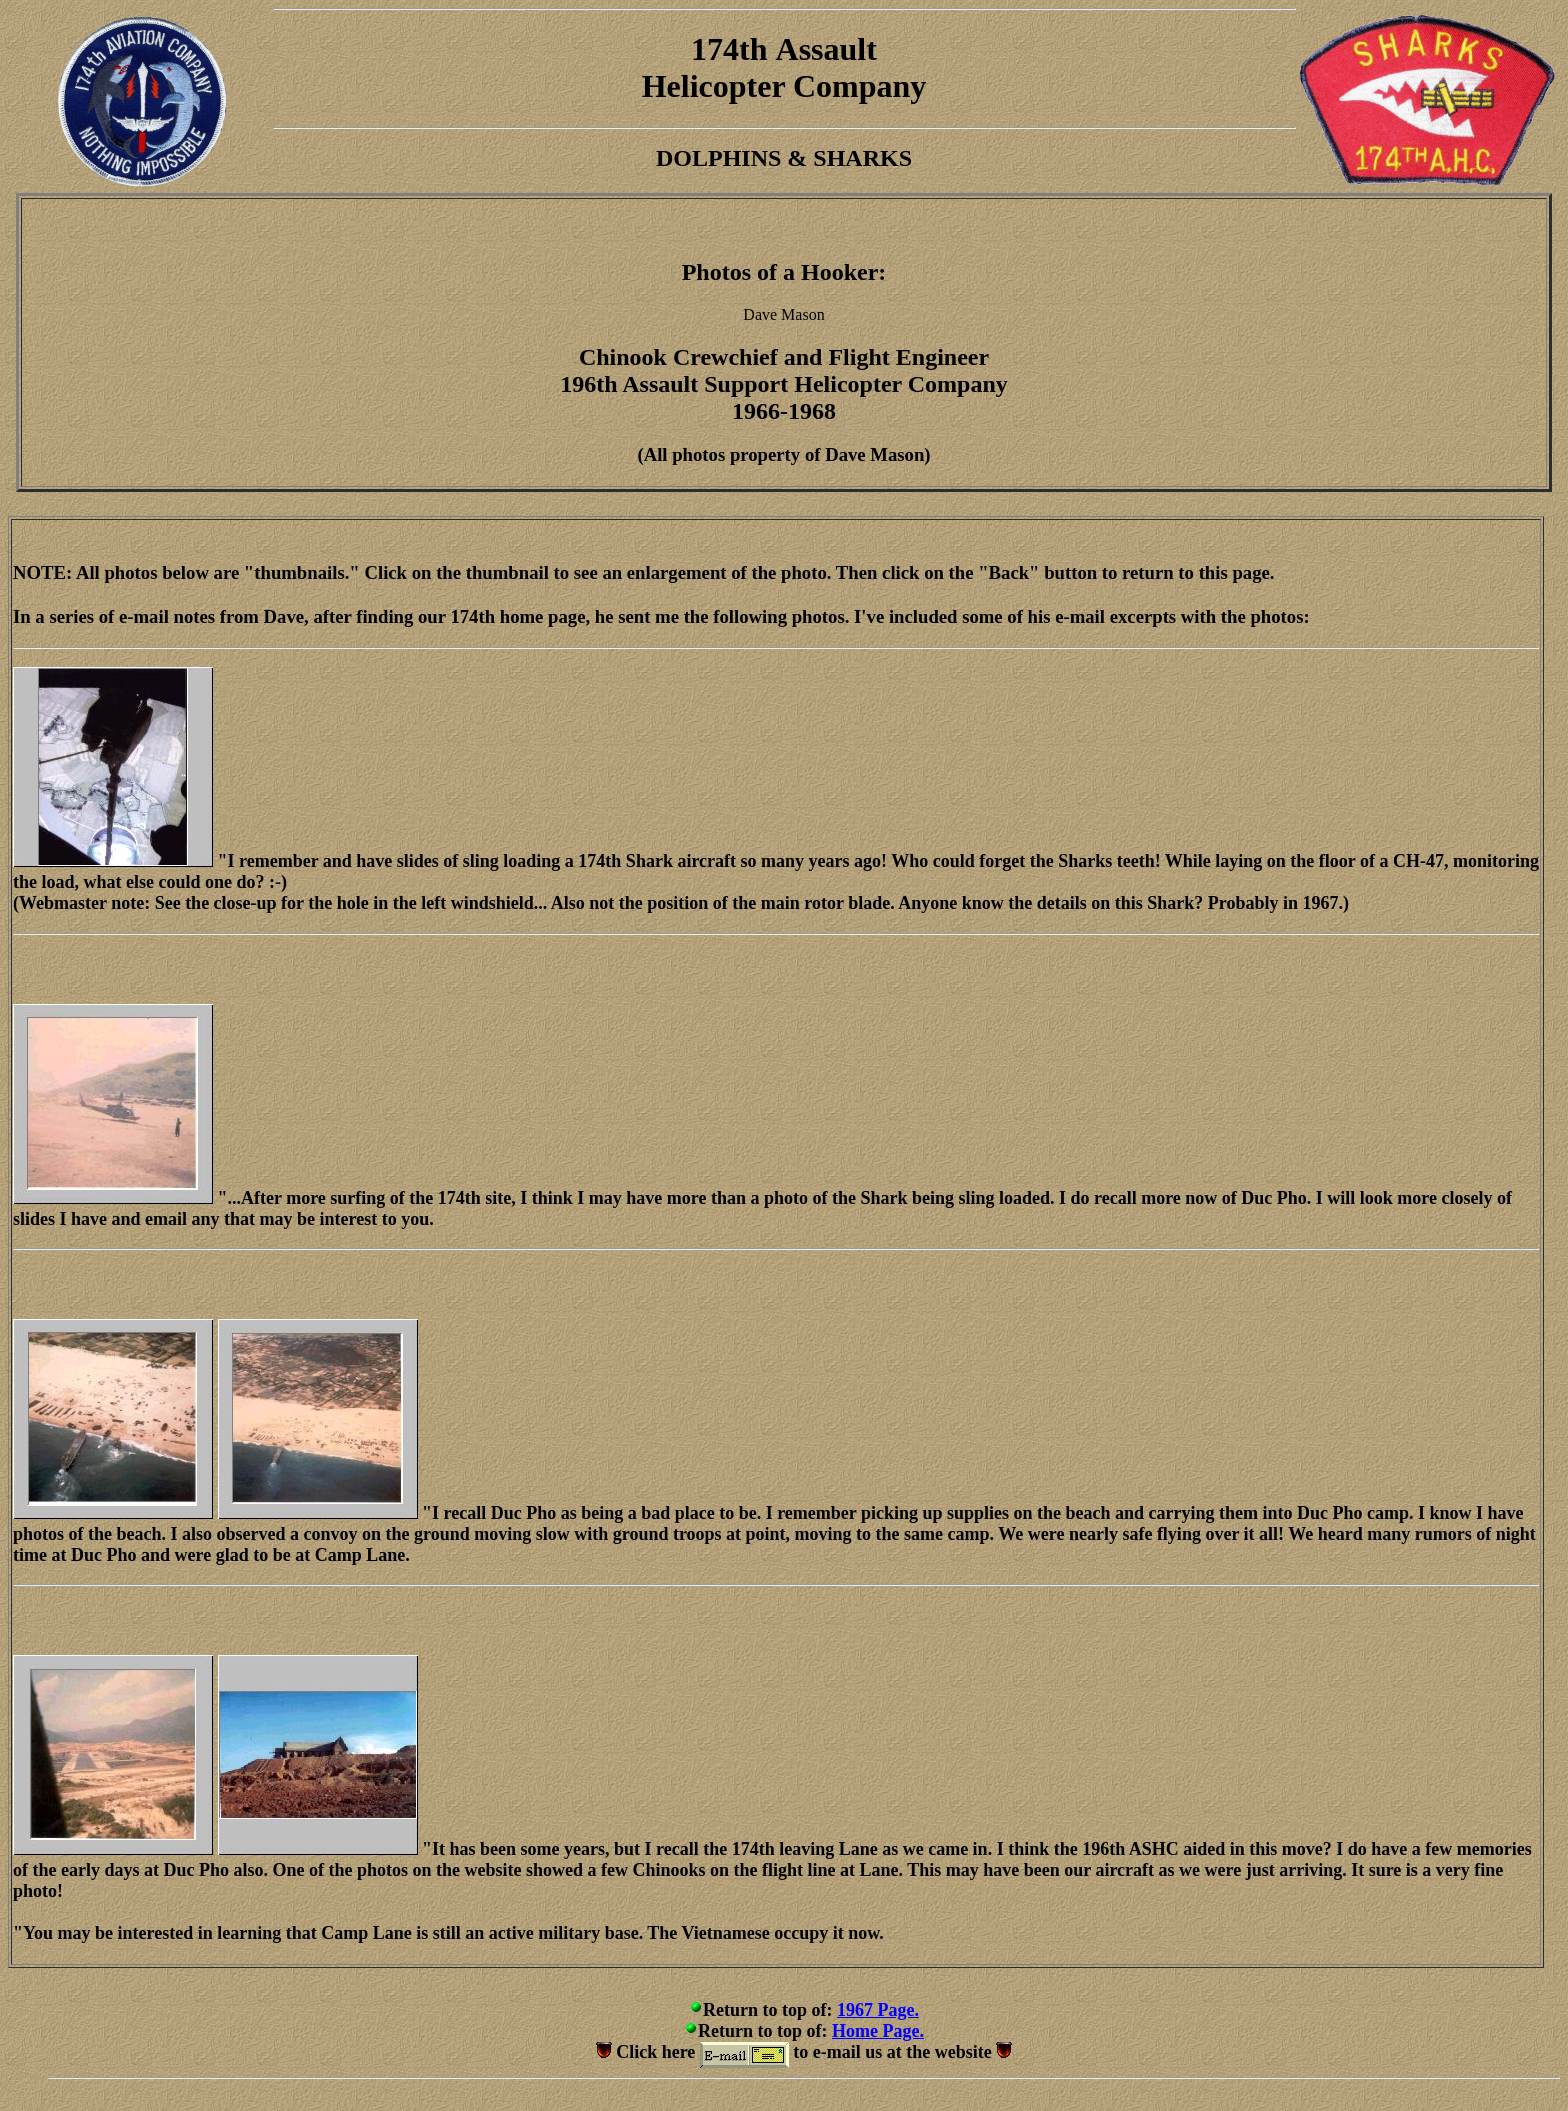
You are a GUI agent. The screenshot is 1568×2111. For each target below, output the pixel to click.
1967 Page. (878, 2010)
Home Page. (878, 2031)
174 (715, 49)
